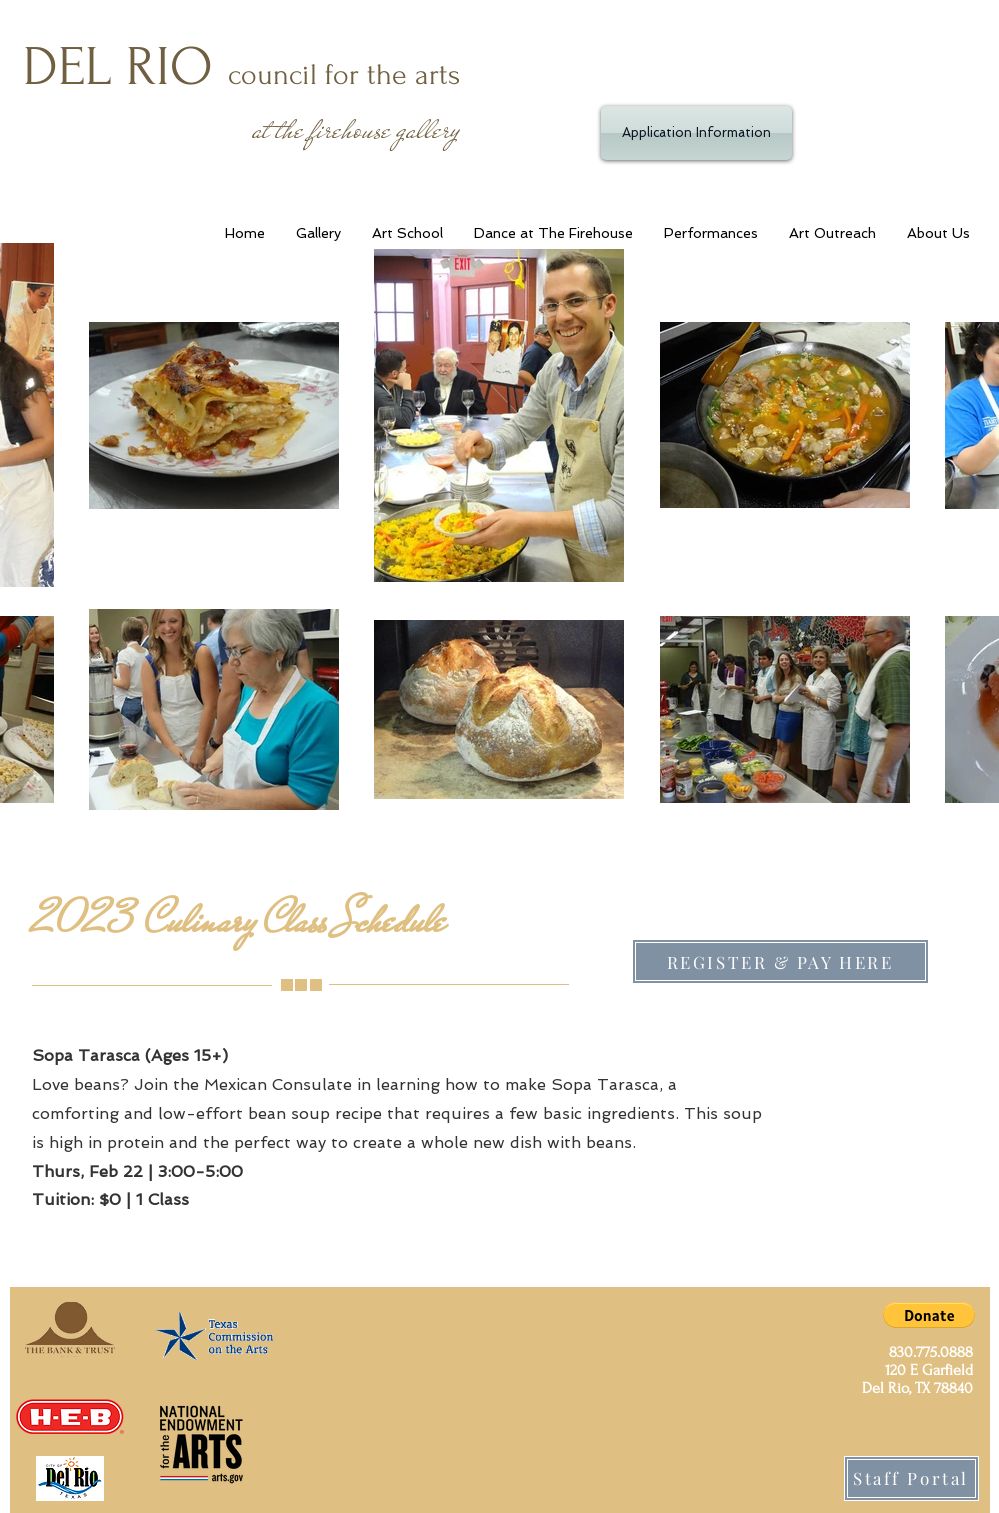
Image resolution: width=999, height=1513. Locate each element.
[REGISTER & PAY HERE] (780, 961)
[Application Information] (696, 133)
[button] (929, 1315)
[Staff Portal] (911, 1478)
